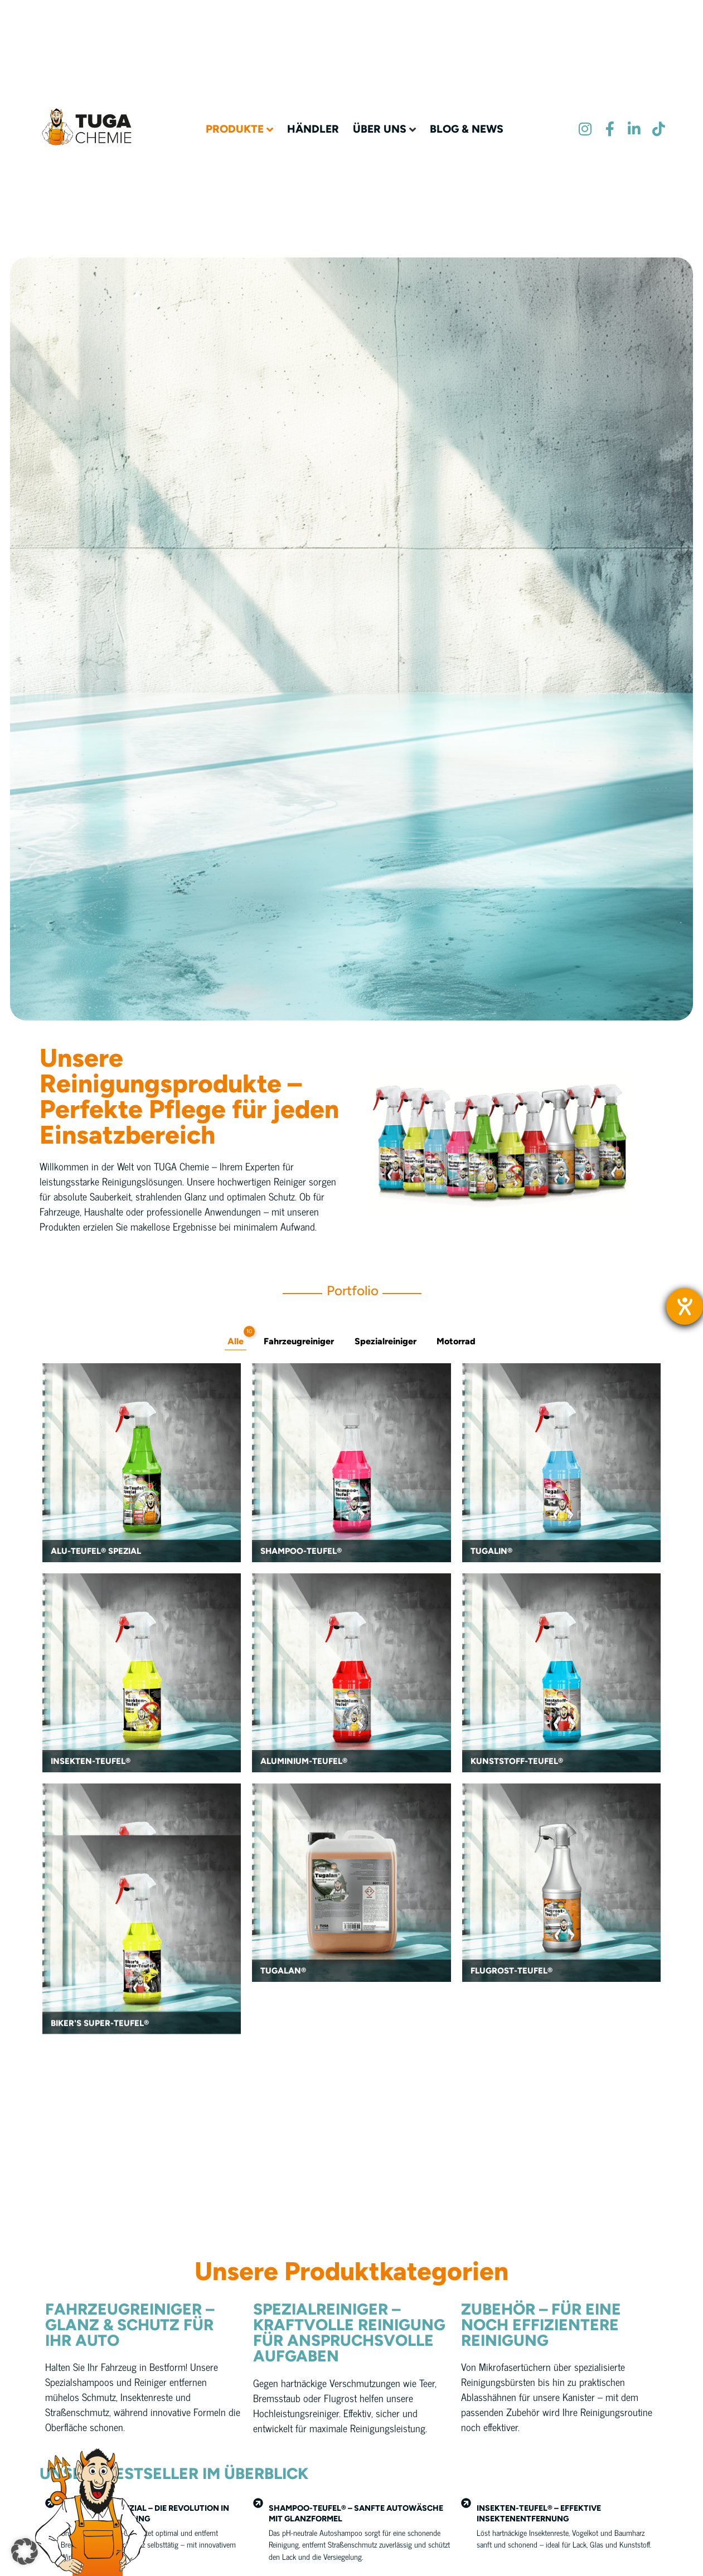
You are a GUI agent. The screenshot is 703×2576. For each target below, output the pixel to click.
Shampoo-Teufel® (301, 1553)
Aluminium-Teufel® (303, 1763)
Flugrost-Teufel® (511, 1973)
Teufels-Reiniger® (92, 1973)
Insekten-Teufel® (90, 1763)
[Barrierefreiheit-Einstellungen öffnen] (684, 1306)
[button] (24, 2551)
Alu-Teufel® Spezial (96, 1553)
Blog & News (466, 103)
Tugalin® (491, 1553)
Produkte (235, 103)
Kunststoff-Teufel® (517, 1763)
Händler (313, 103)
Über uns (379, 103)
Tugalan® (283, 1973)
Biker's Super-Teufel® (100, 2183)
